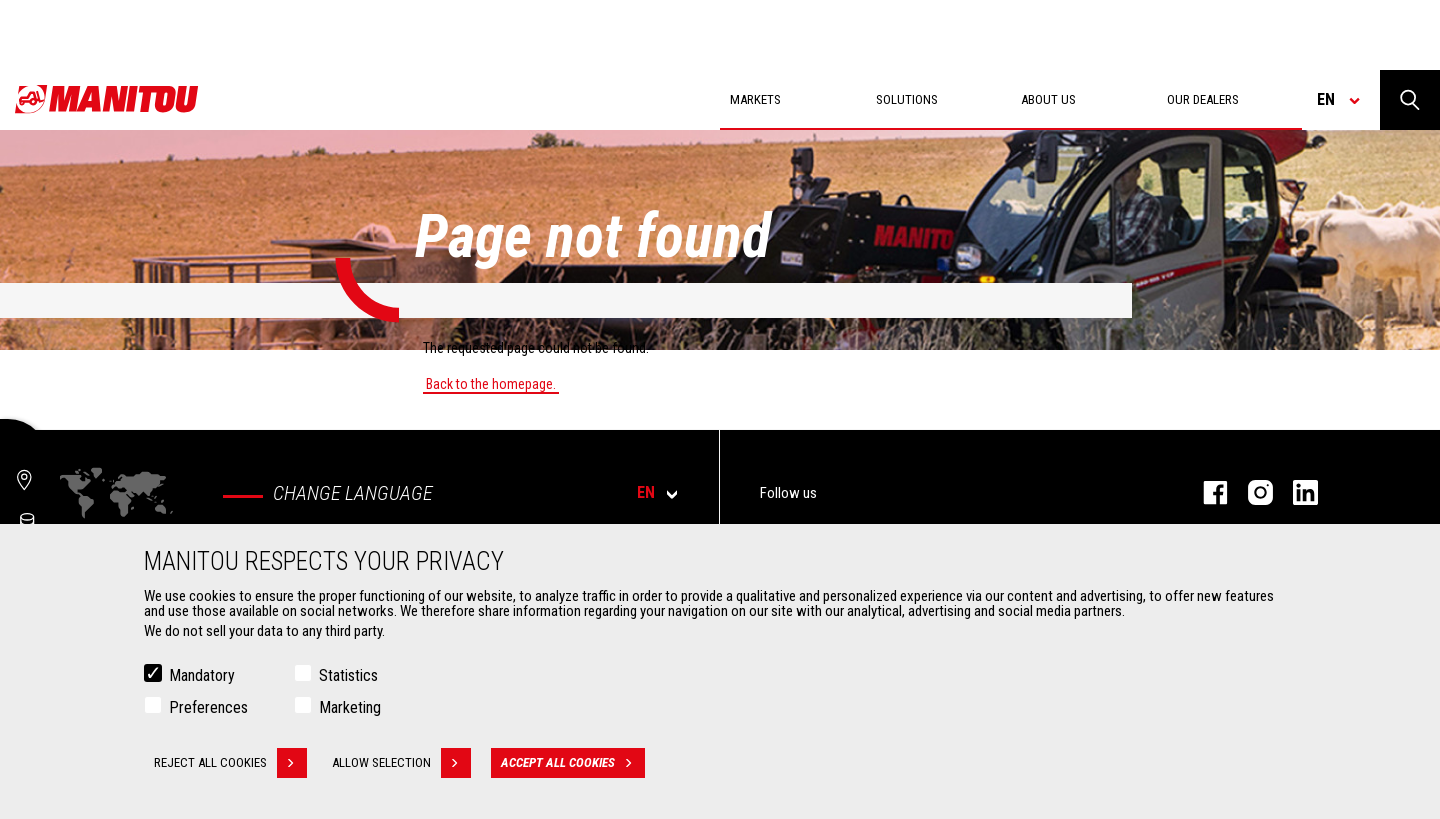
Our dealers (1203, 99)
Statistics (348, 680)
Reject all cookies (230, 768)
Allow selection (401, 768)
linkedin (1295, 492)
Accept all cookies (573, 768)
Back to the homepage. (491, 384)
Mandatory (202, 680)
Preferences (208, 712)
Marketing (350, 712)
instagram (1250, 492)
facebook (1205, 492)
